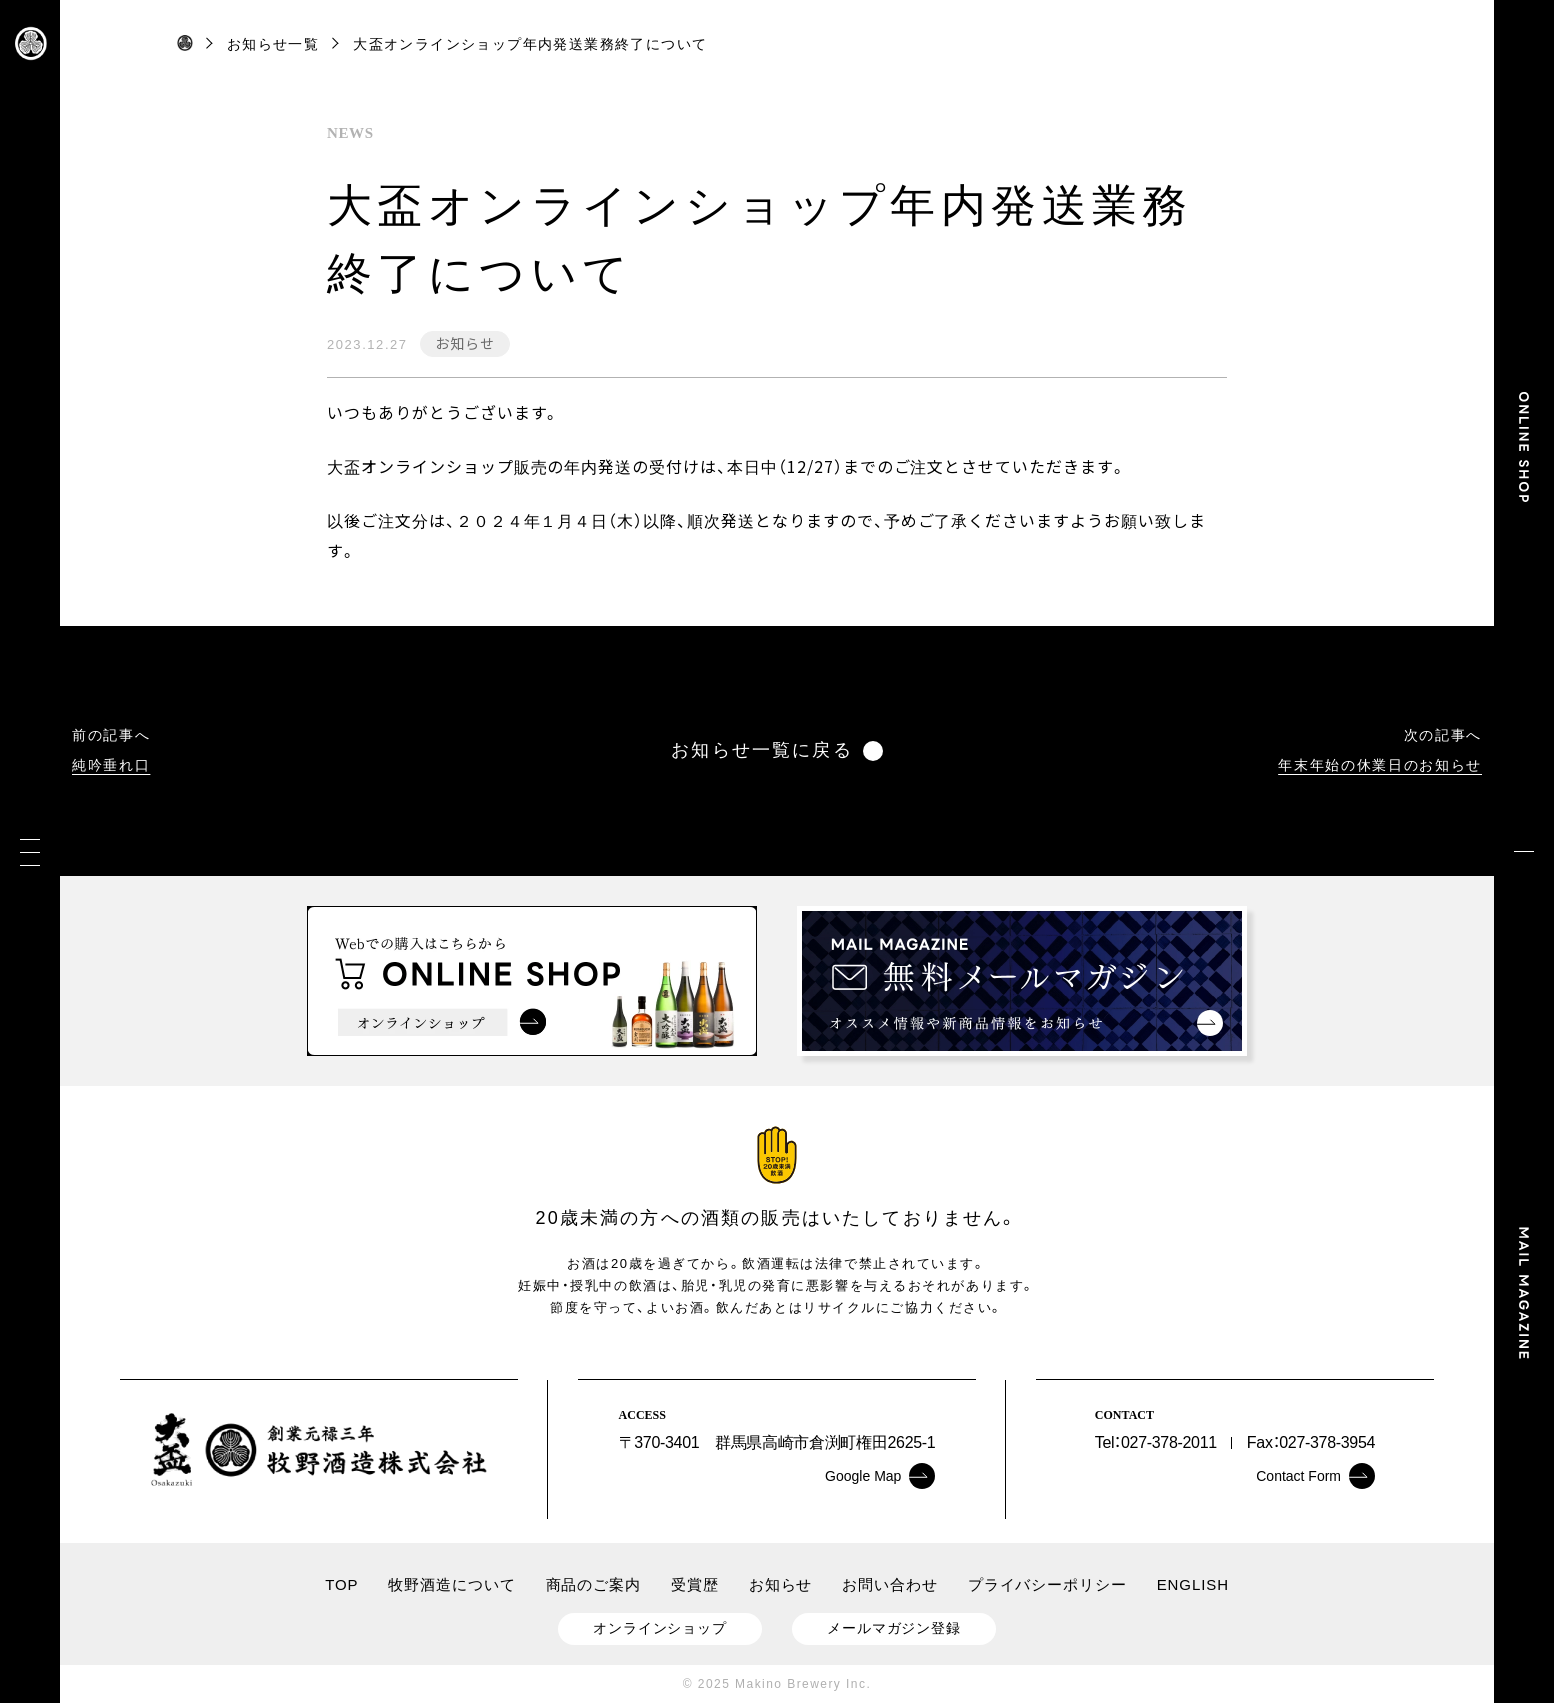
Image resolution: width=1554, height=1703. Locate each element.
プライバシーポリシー (1047, 1584)
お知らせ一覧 (273, 44)
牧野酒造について (451, 1584)
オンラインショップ (660, 1628)
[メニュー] (30, 851)
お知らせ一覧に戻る (776, 750)
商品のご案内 (593, 1584)
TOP (341, 1584)
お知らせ (464, 343)
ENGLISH (1193, 1584)
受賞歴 (695, 1584)
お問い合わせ (889, 1584)
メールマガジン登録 (894, 1628)
